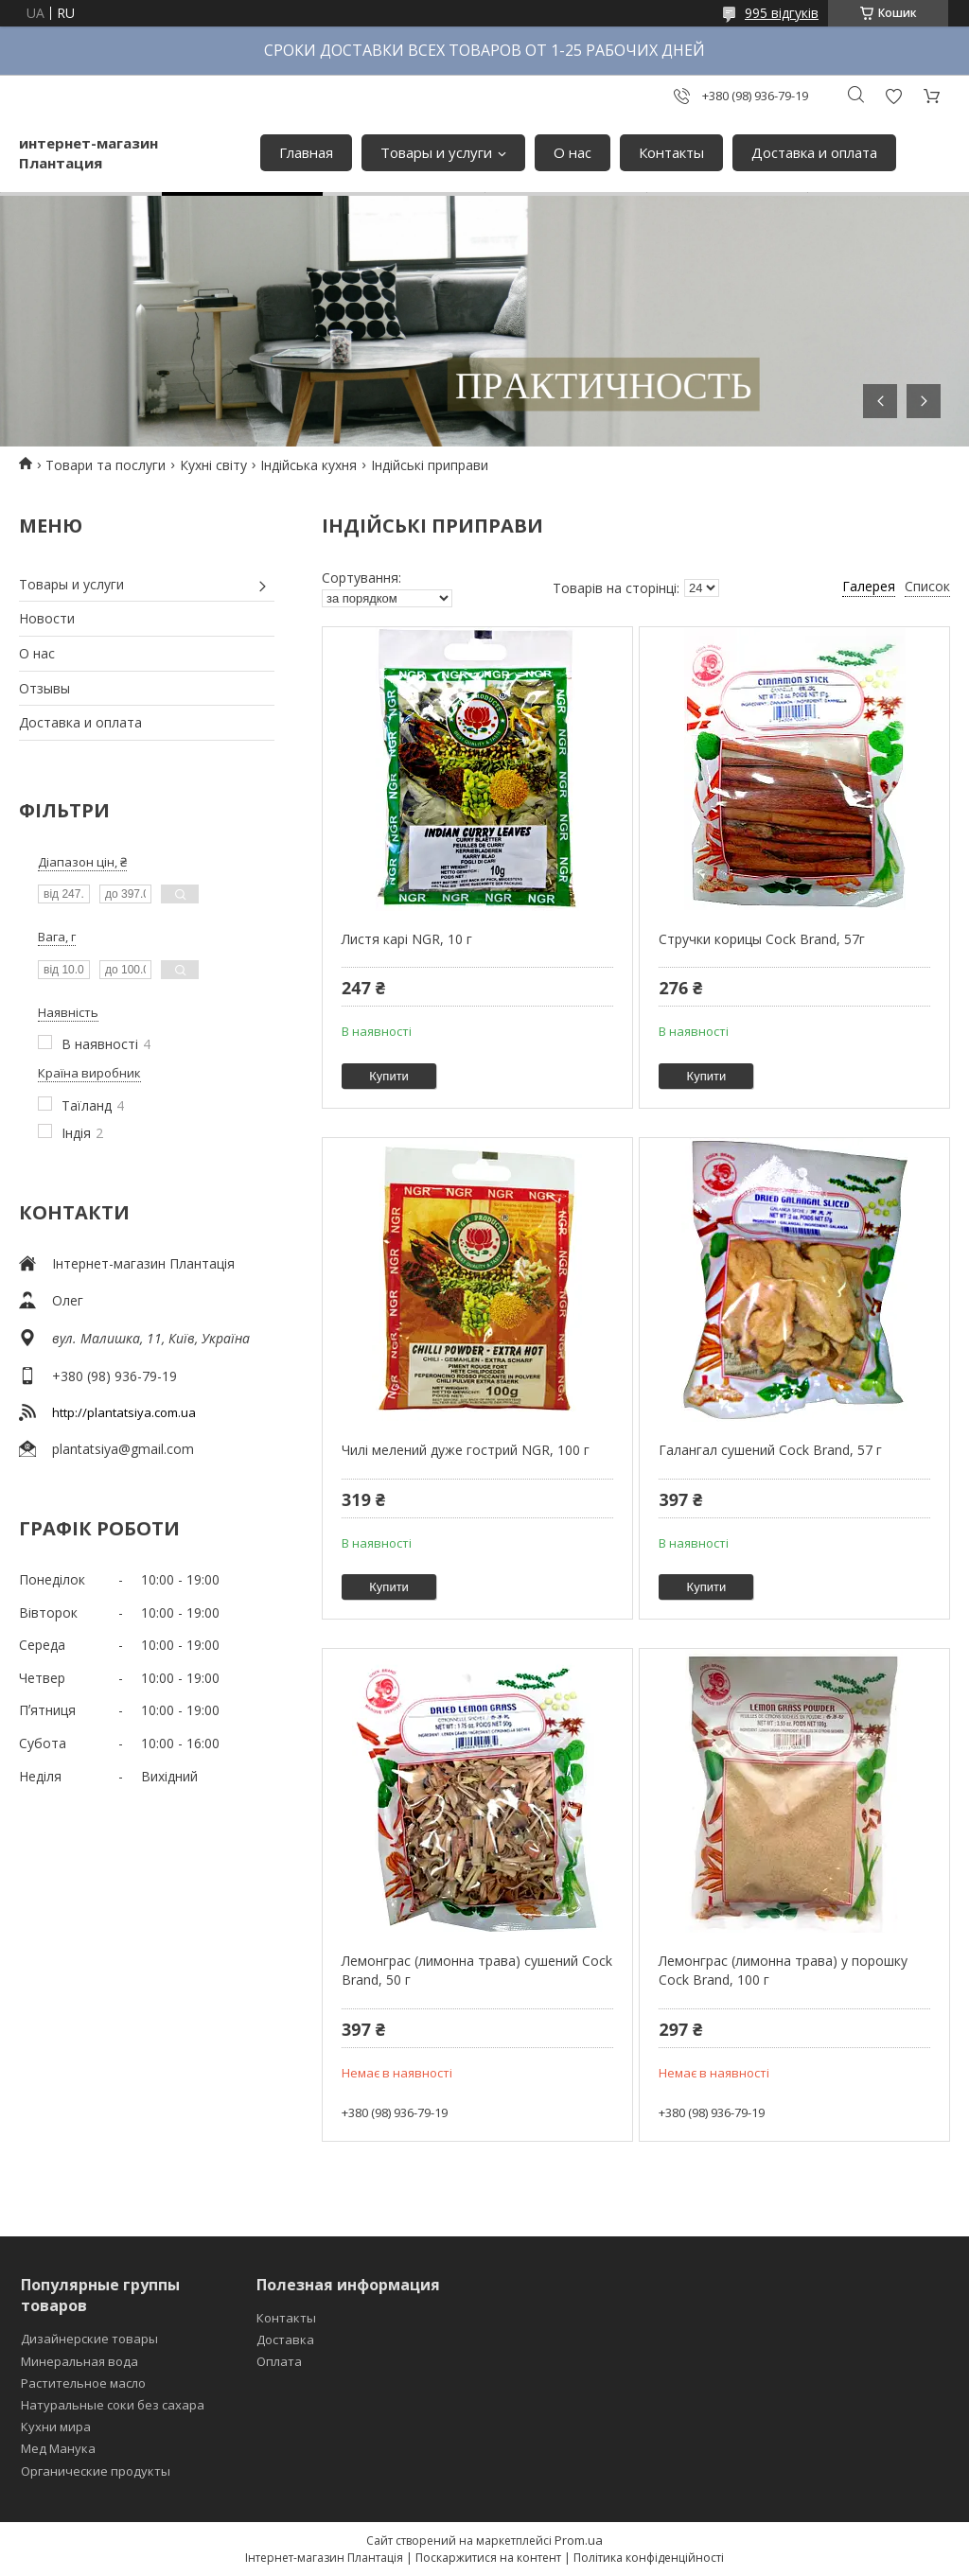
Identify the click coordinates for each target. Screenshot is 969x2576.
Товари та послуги (105, 465)
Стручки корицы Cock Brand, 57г (762, 939)
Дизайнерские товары (89, 2338)
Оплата (279, 2361)
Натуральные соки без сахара (112, 2404)
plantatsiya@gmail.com (123, 1449)
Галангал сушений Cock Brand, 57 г (770, 1450)
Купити (389, 1076)
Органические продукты (95, 2471)
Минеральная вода (79, 2361)
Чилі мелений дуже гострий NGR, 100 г (466, 1450)
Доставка (285, 2339)
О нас (572, 152)
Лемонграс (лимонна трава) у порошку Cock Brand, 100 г (783, 1970)
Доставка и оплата (814, 152)
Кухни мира (56, 2426)
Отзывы (44, 688)
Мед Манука (58, 2448)
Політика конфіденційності (648, 2558)
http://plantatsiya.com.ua (124, 1412)
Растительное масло (83, 2383)
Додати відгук (893, 96)
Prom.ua (579, 2540)
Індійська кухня (308, 465)
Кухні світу (213, 465)
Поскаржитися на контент (488, 2558)
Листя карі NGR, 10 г (407, 939)
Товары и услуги (436, 152)
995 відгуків (782, 13)
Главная (306, 152)
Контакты (671, 152)
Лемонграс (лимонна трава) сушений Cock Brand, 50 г (477, 1970)
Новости (47, 618)
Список (927, 586)
